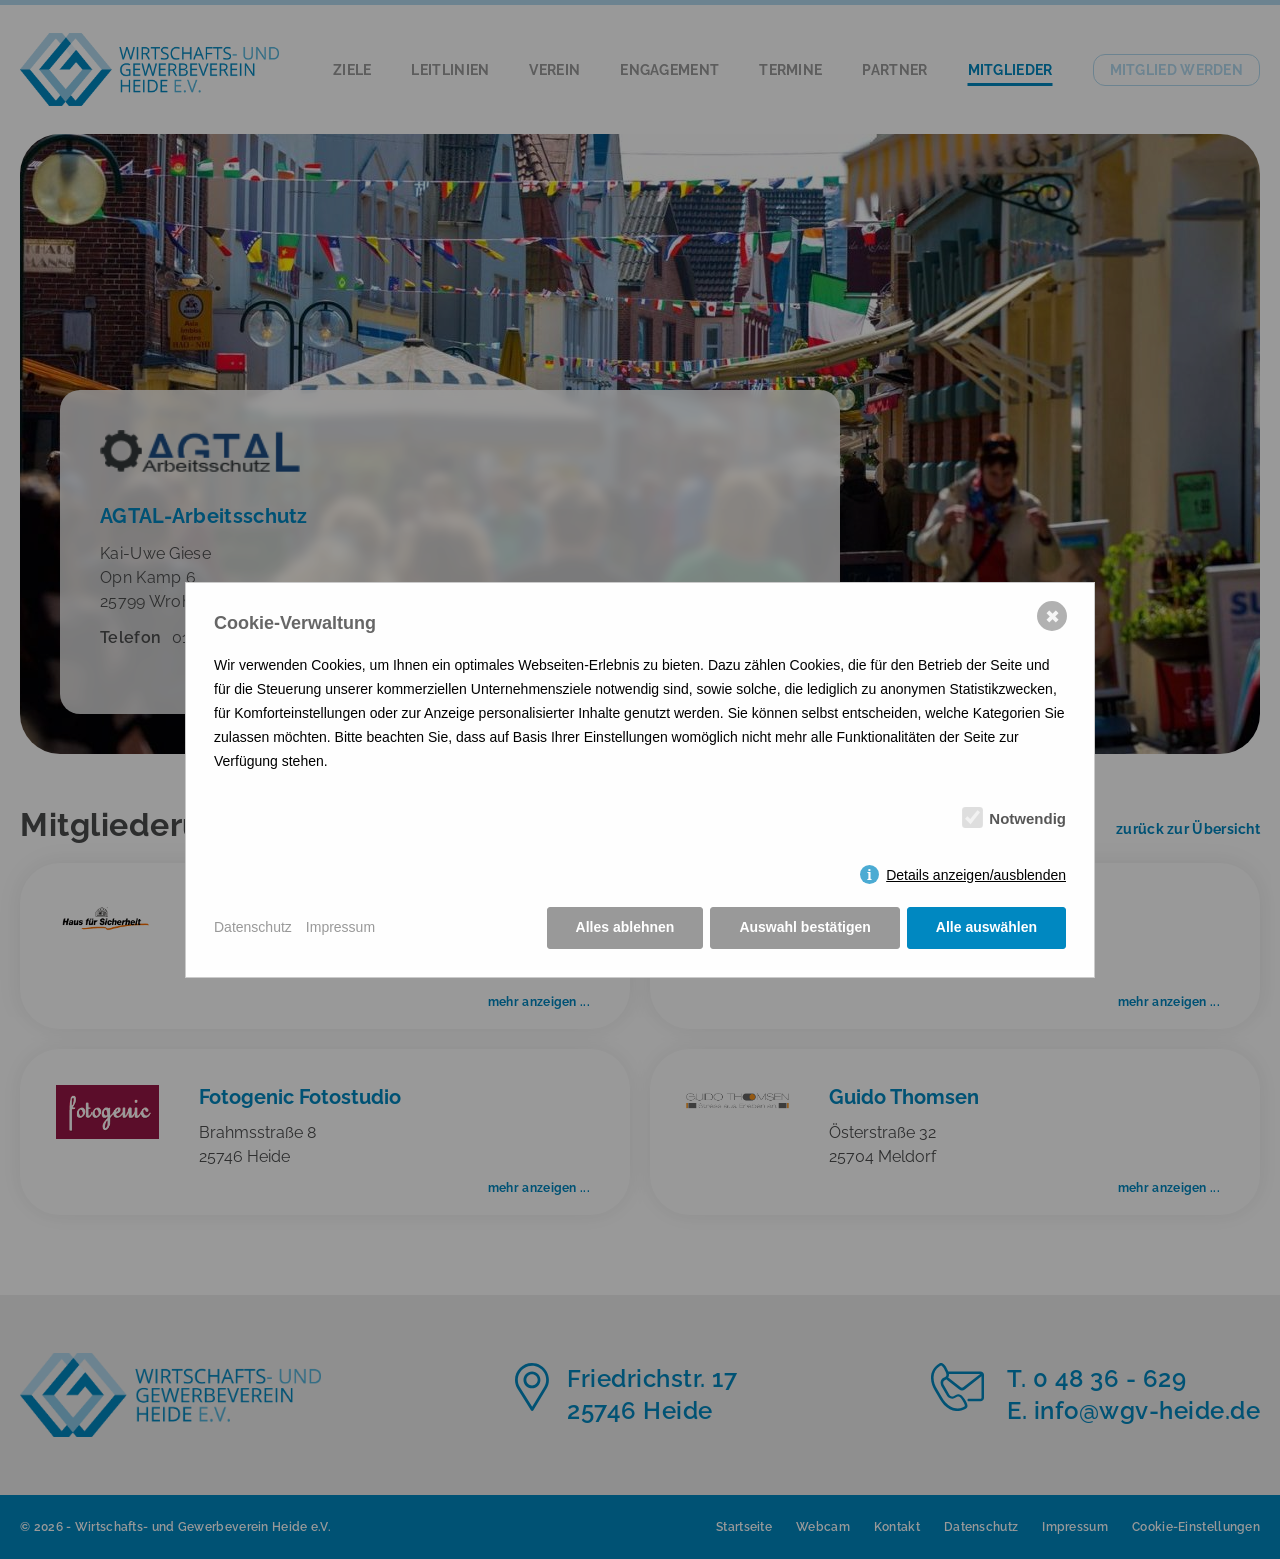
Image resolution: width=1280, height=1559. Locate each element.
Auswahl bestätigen (804, 927)
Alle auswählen (986, 927)
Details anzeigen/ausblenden (976, 875)
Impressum (340, 927)
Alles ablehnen (625, 927)
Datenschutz (253, 927)
